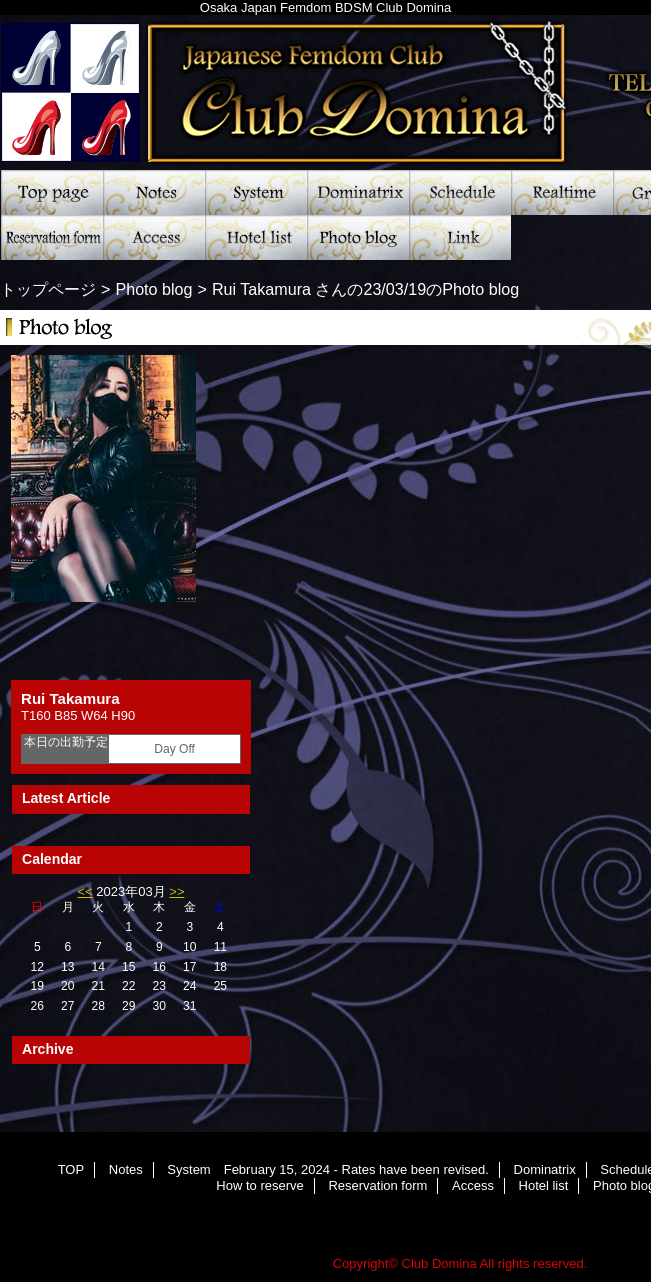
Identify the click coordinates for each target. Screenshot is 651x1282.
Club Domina (439, 1263)
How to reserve (259, 1185)
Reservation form (52, 237)
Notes (154, 192)
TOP (52, 192)
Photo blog (358, 237)
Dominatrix (358, 192)
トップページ (48, 289)
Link (460, 237)
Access (154, 237)
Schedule (460, 192)
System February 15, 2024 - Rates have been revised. (256, 192)
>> (176, 891)
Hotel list (256, 237)
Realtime (562, 192)
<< (84, 891)
